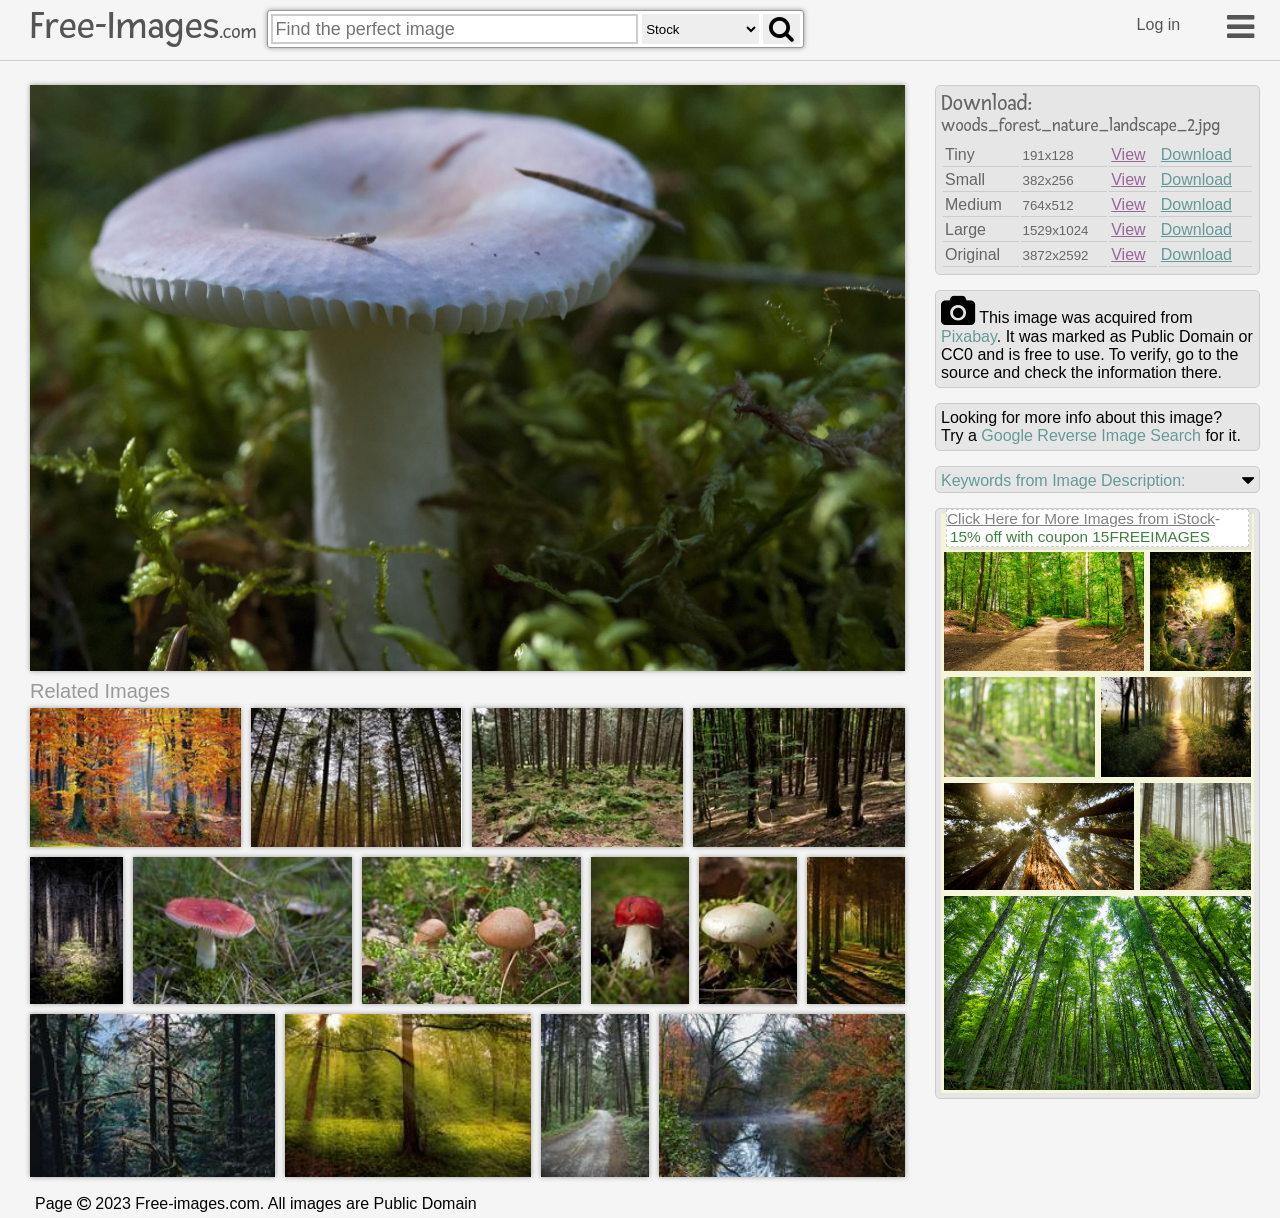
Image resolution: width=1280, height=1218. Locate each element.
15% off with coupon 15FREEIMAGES (1080, 536)
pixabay (969, 336)
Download (1196, 154)
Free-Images (143, 26)
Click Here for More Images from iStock (1081, 518)
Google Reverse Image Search (1091, 435)
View (1128, 154)
